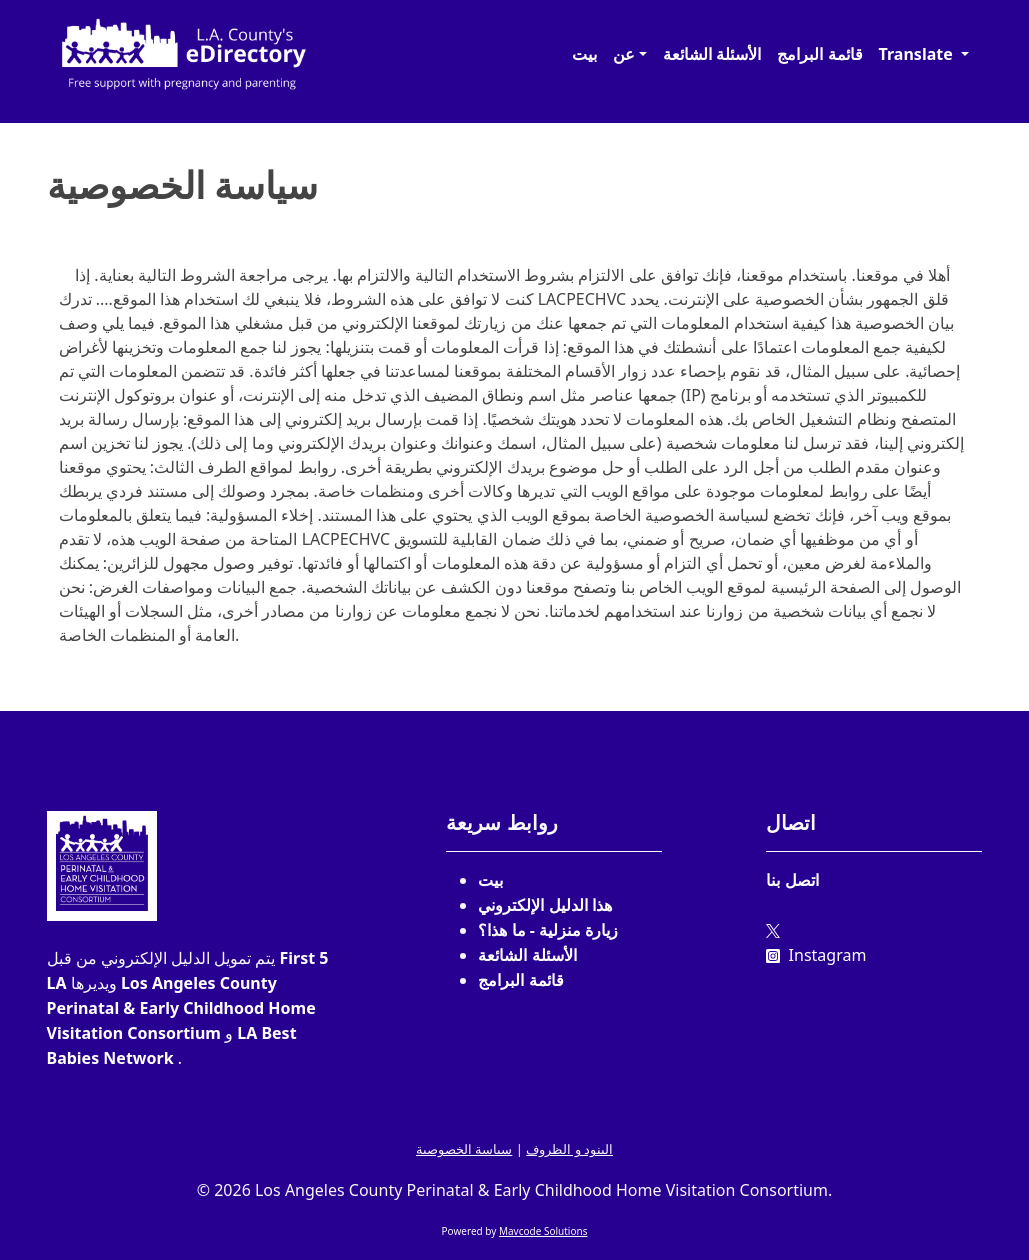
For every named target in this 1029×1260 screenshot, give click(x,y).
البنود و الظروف (569, 1149)
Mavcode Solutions (543, 1231)
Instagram (816, 955)
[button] (630, 54)
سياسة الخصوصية (464, 1149)
